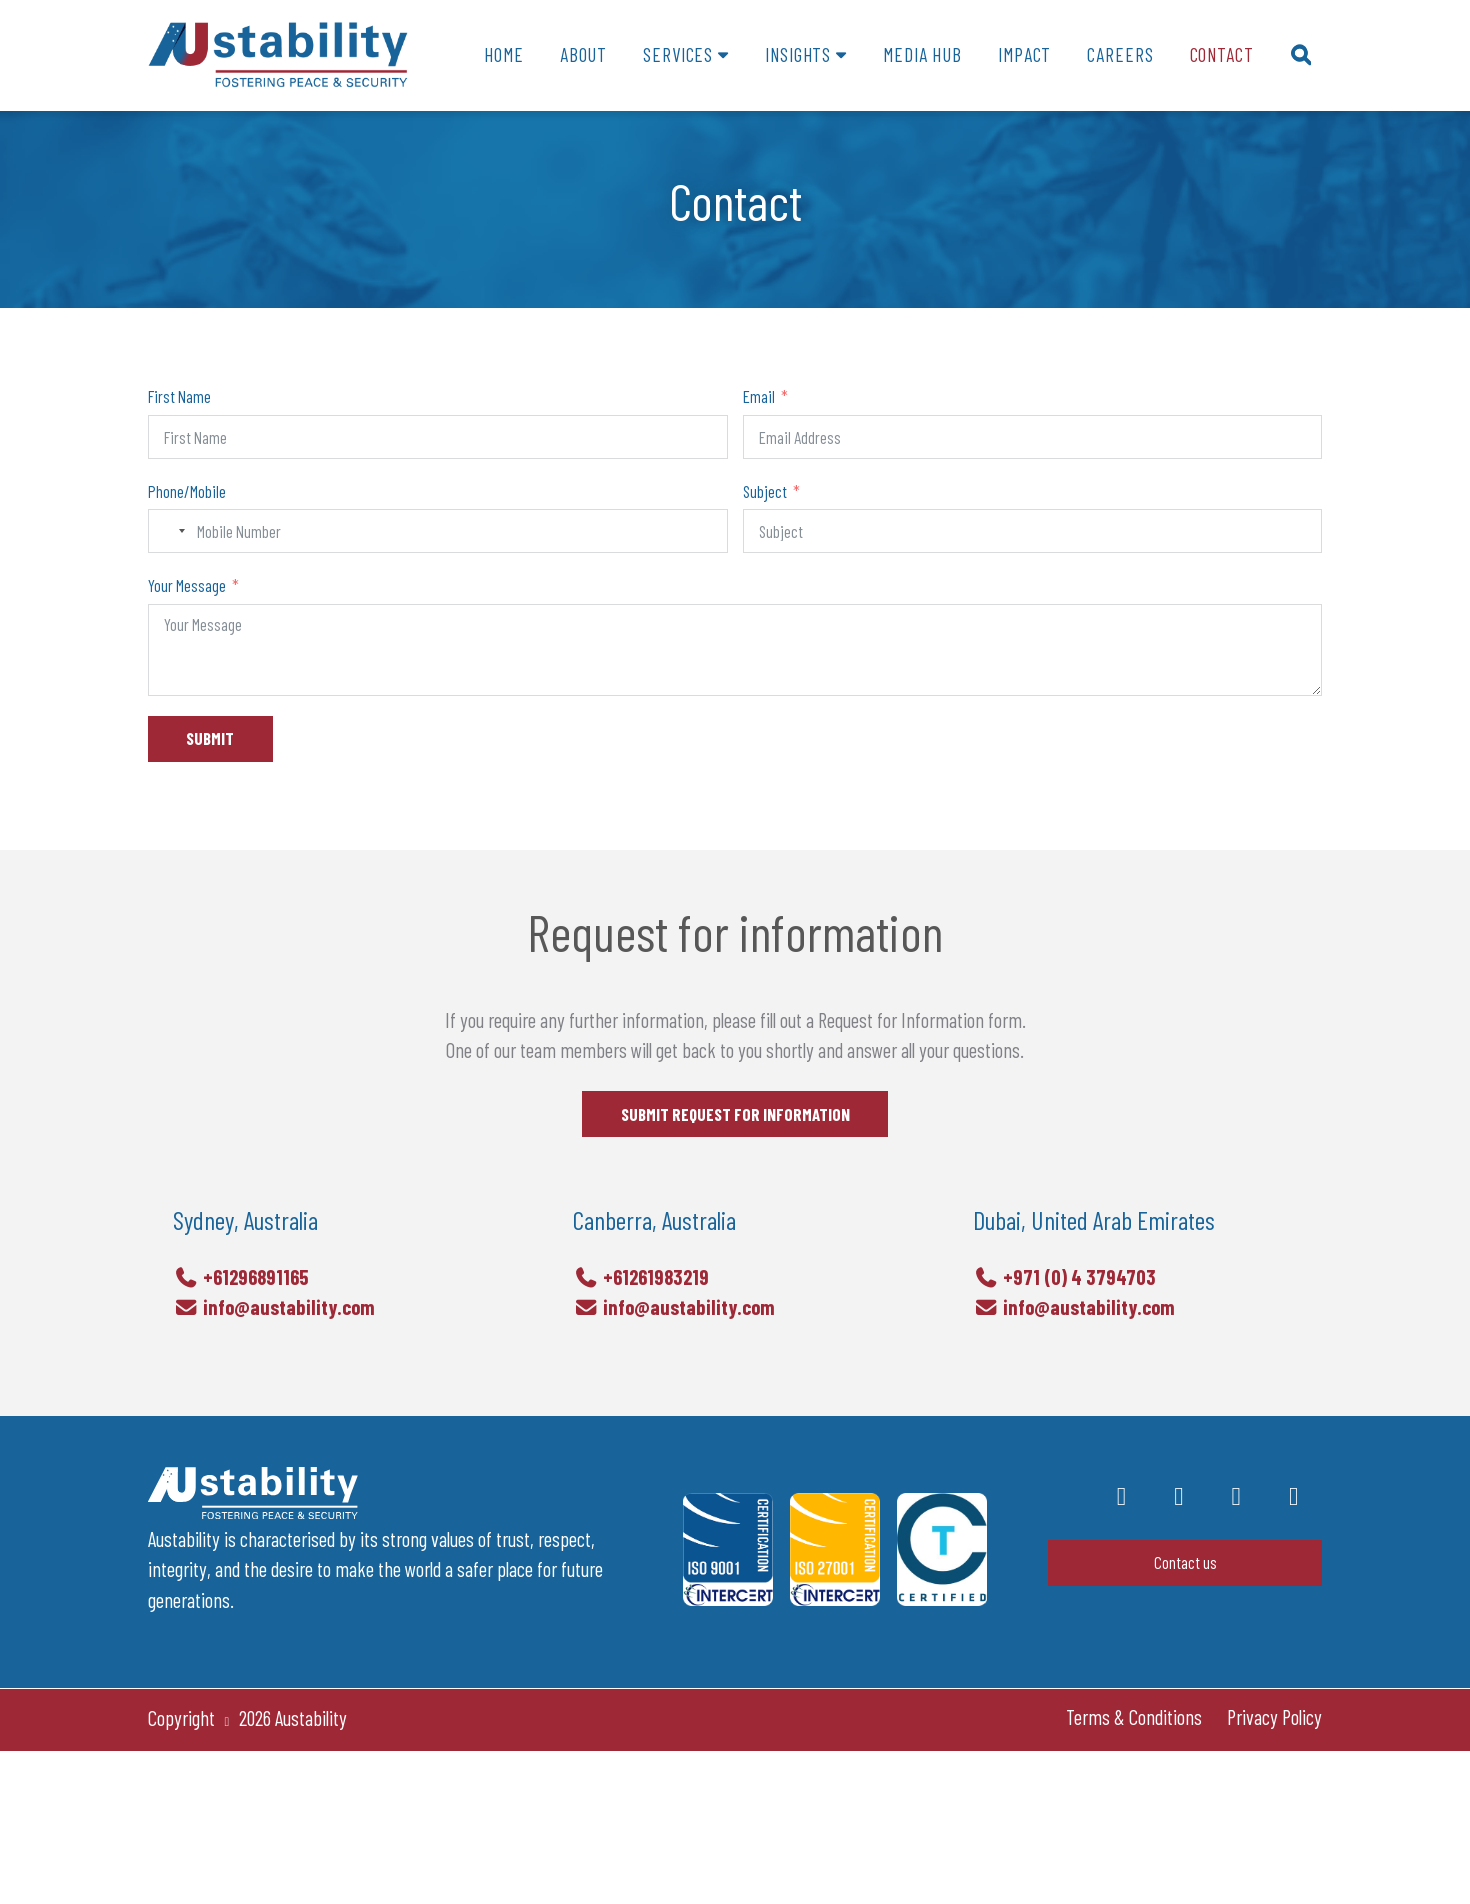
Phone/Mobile (187, 491)
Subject (765, 491)
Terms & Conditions (1134, 1717)
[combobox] (170, 531)
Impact (1024, 54)
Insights (798, 54)
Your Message (187, 585)
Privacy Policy (1274, 1717)
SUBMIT (210, 738)
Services (678, 54)
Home (503, 54)
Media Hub (922, 54)
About (583, 54)
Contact (1222, 54)
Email (759, 396)
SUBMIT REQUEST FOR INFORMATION (735, 1130)
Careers (1120, 54)
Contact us (1185, 1562)
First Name (179, 396)
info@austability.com (274, 1339)
